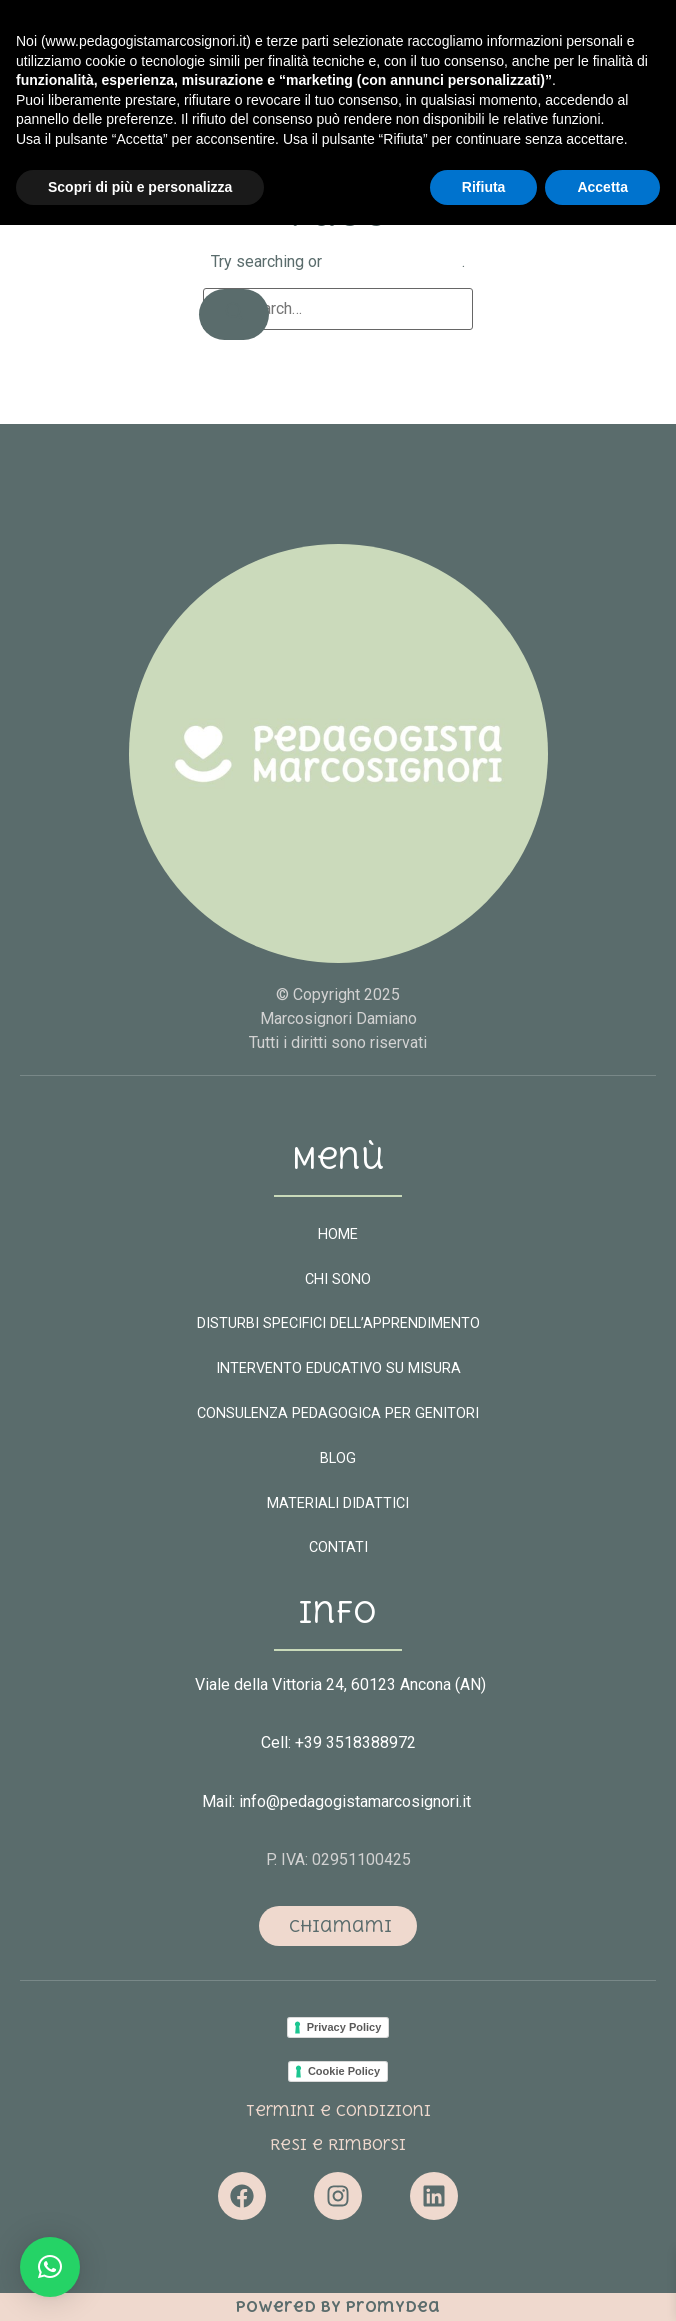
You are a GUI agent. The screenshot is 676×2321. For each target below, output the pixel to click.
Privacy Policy (344, 2027)
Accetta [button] (602, 2282)
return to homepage (394, 261)
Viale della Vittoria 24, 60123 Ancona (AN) (340, 1684)
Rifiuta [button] (484, 2282)
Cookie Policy (344, 2071)
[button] (558, 83)
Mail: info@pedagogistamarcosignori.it (338, 1801)
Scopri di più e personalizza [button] (140, 2282)
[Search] (234, 314)
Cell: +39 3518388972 (338, 1742)
